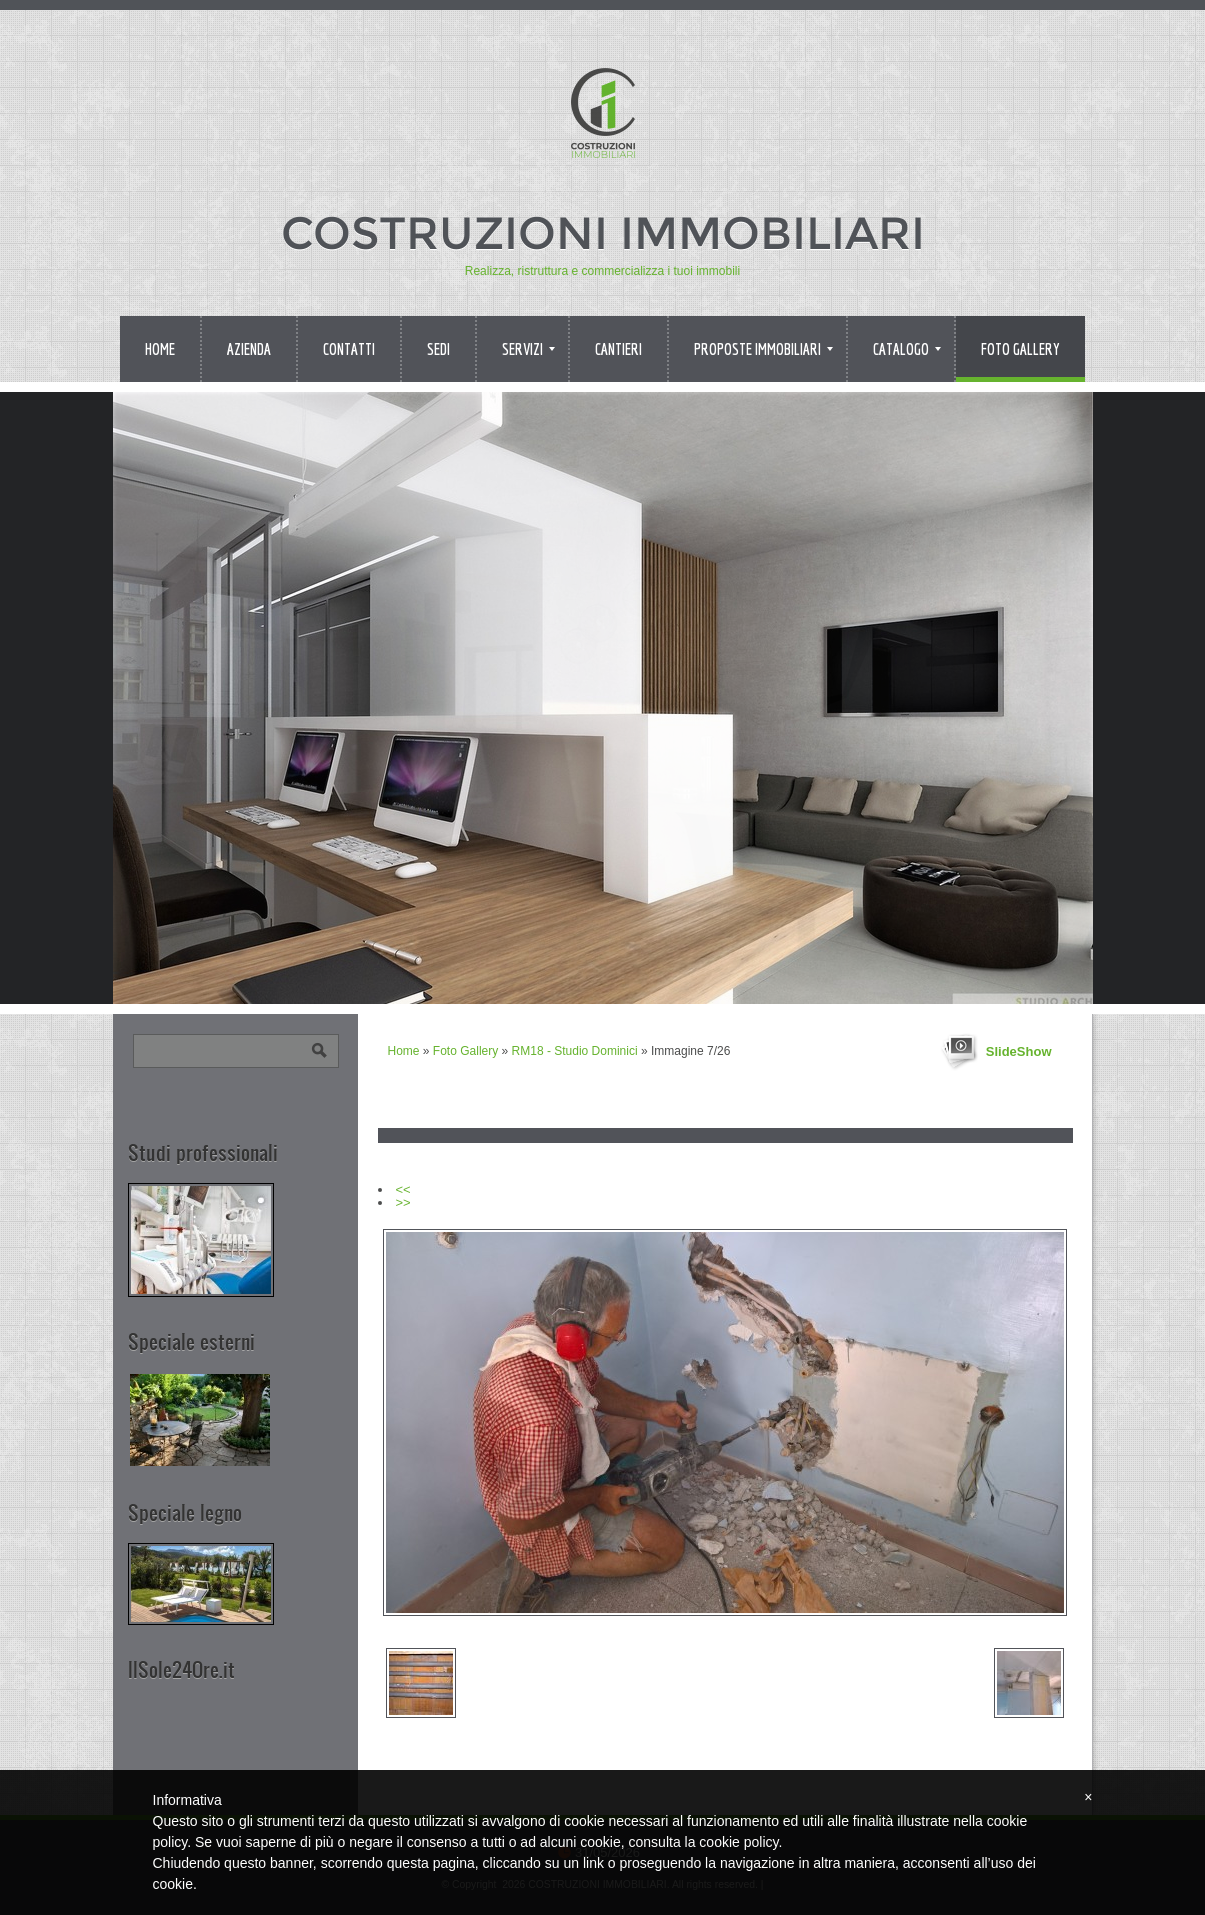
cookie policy (738, 1842)
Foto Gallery (1020, 349)
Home (160, 349)
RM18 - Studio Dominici (575, 1051)
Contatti (349, 349)
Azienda (249, 349)
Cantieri (618, 349)
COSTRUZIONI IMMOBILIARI (603, 232)
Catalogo (907, 349)
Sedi (438, 349)
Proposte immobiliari (763, 349)
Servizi (528, 349)
